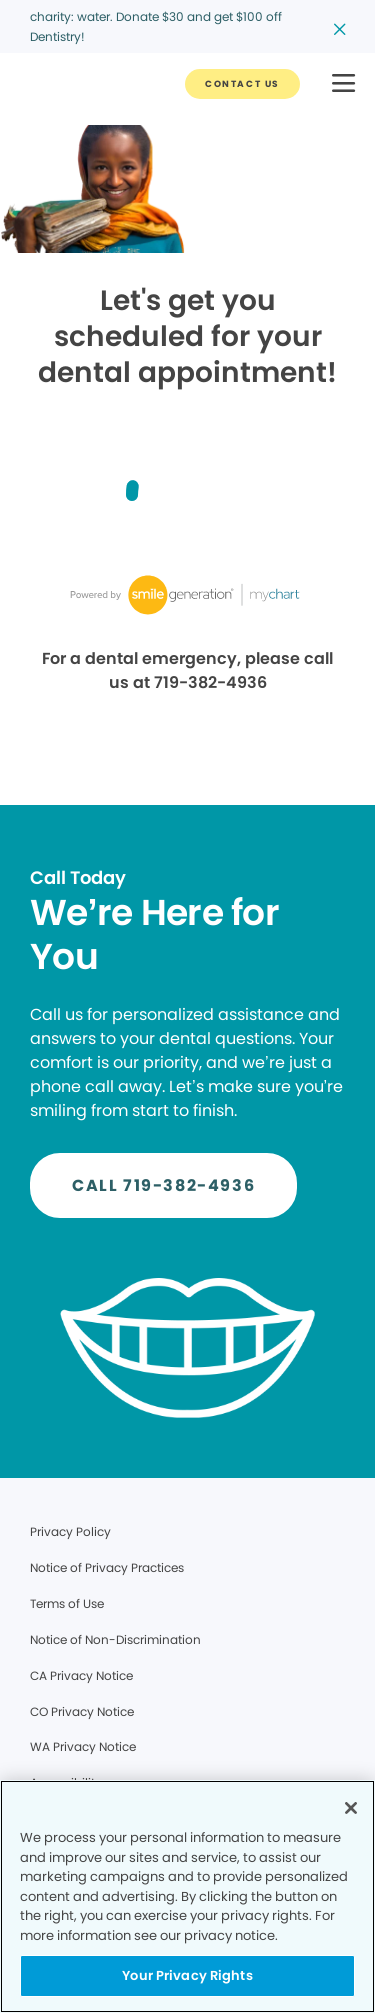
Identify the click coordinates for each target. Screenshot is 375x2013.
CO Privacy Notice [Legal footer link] (82, 1711)
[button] (343, 84)
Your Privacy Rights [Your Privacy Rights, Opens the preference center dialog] (187, 1975)
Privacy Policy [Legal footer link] (70, 1531)
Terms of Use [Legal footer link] (67, 1603)
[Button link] (242, 84)
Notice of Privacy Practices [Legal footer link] (107, 1567)
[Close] (351, 1808)
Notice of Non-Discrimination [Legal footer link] (115, 1639)
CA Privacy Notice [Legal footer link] (81, 1675)
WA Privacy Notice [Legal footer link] (83, 1746)
